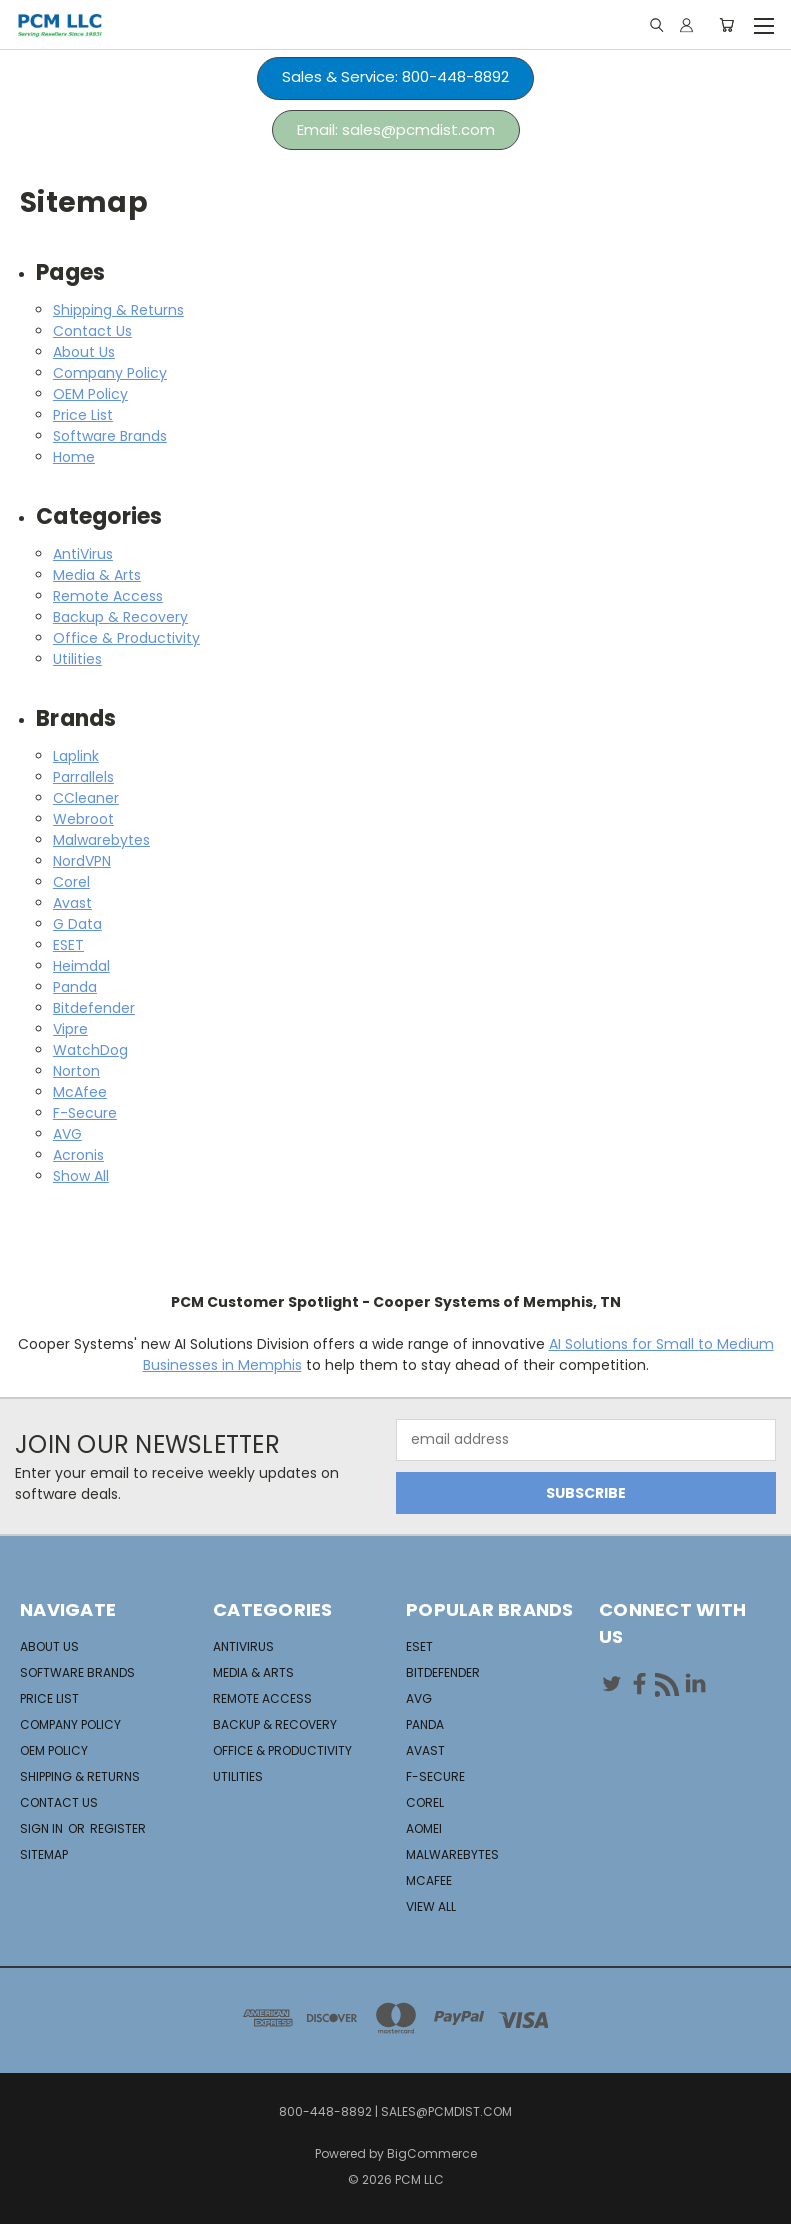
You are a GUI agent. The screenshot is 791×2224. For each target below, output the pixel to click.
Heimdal (81, 966)
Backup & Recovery (120, 617)
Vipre (70, 1029)
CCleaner (86, 798)
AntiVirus (83, 554)
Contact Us (92, 331)
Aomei (424, 1828)
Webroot (83, 819)
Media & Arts (97, 575)
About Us (84, 352)
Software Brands (110, 436)
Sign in (43, 1828)
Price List (83, 415)
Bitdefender (94, 1008)
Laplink (76, 756)
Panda (75, 987)
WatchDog (90, 1050)
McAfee (80, 1092)
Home (74, 457)
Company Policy (110, 373)
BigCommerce (432, 2153)
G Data (77, 924)
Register (118, 1828)
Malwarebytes (101, 840)
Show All (81, 1176)
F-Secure (85, 1113)
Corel (71, 882)
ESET (68, 945)
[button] (395, 78)
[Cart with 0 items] (726, 25)
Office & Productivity (126, 638)
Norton (76, 1071)
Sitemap (44, 1854)
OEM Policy (90, 394)
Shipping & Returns (118, 310)
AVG (67, 1134)
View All (431, 1906)
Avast (72, 903)
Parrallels (83, 777)
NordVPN (82, 861)
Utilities (77, 659)
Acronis (78, 1155)
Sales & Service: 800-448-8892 (395, 76)
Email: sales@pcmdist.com (396, 129)
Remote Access (108, 596)
